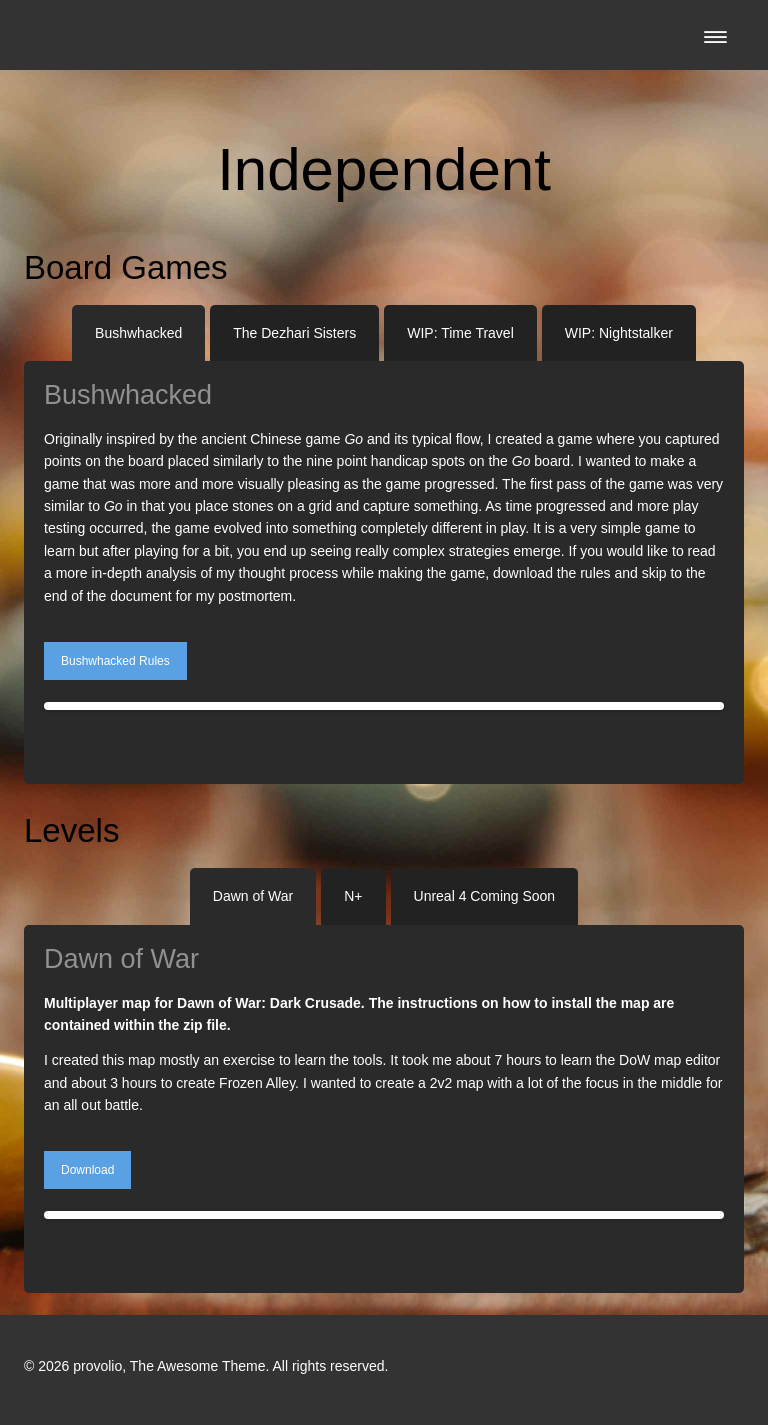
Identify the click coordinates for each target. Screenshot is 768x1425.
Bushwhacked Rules (115, 661)
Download (87, 1170)
